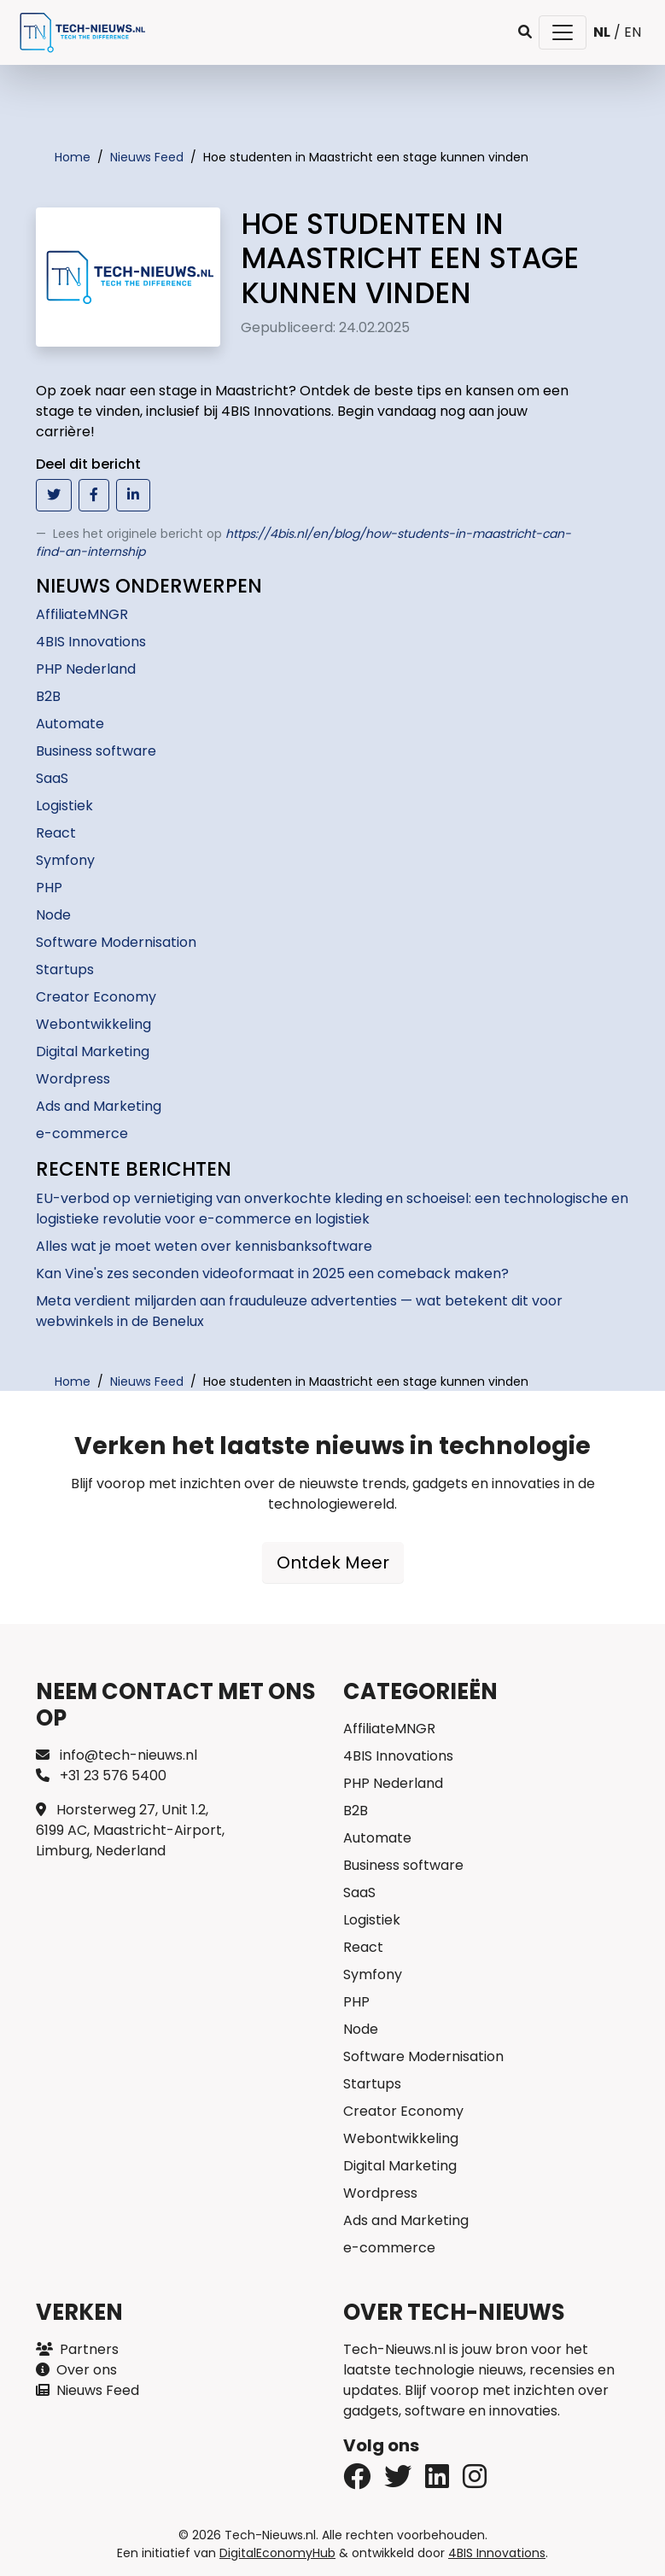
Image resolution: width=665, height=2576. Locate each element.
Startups (65, 969)
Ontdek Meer (333, 1562)
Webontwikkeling (93, 1024)
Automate (70, 723)
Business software (96, 751)
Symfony (65, 860)
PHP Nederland (86, 669)
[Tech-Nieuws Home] (81, 32)
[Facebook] (397, 2481)
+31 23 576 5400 (101, 1775)
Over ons (76, 2370)
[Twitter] (356, 2481)
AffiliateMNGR (82, 614)
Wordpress (73, 1079)
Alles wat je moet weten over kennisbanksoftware (204, 1246)
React (56, 833)
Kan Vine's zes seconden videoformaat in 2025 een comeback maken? (272, 1273)
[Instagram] (475, 2481)
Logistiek (64, 805)
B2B (48, 696)
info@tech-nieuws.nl (116, 1755)
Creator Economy (96, 997)
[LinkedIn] (437, 2481)
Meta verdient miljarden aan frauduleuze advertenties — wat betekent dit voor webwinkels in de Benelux (299, 1311)
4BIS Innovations (91, 641)
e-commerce (82, 1133)
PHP (49, 887)
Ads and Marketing (98, 1106)
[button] (525, 32)
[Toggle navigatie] (562, 32)
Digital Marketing (92, 1051)
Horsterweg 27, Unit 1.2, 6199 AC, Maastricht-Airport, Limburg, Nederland (130, 1830)
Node (53, 915)
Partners (77, 2349)
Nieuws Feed (87, 2390)
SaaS (52, 778)
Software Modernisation (116, 942)
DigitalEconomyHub (277, 2552)
